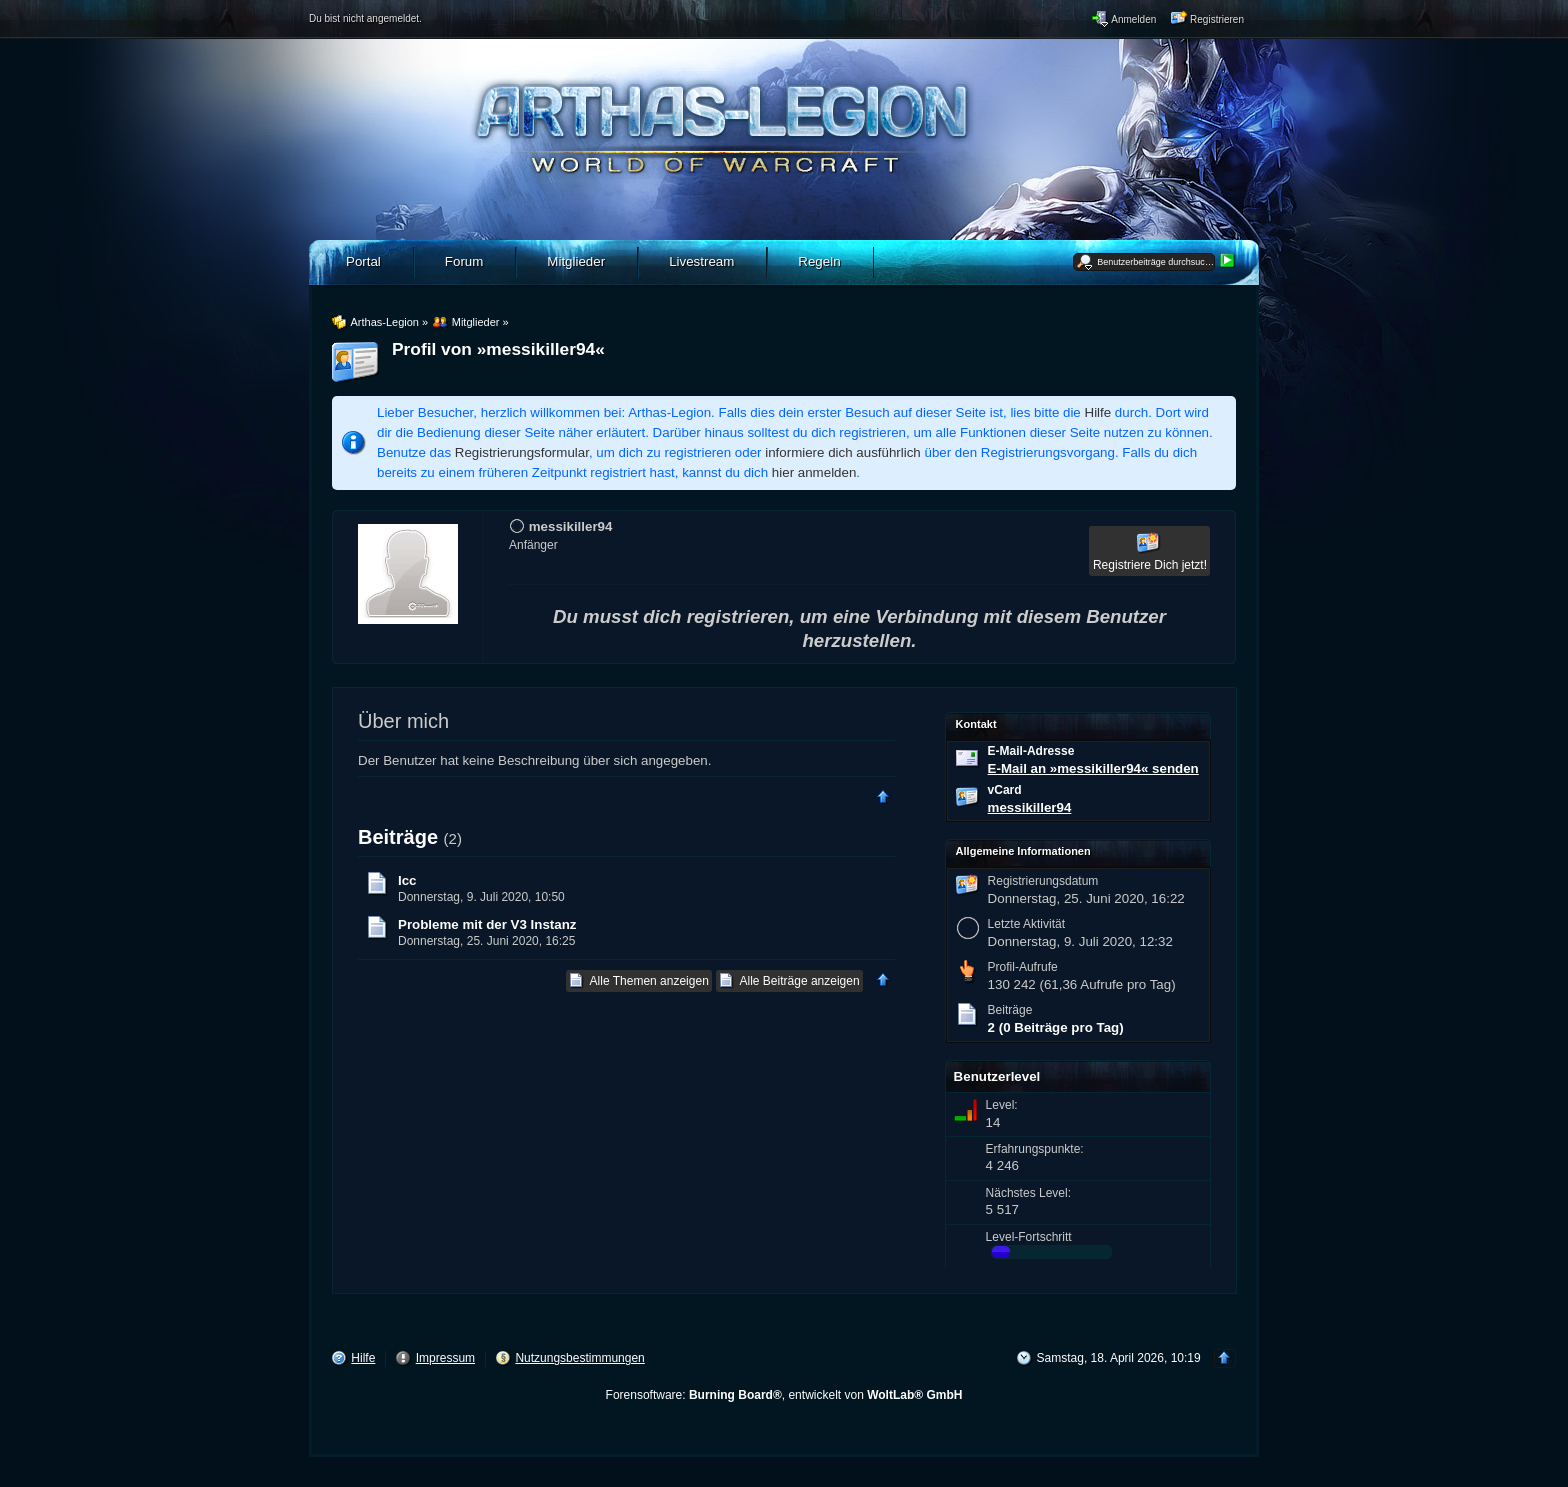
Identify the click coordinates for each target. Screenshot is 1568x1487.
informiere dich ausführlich (843, 452)
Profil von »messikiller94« (498, 349)
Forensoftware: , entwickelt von (784, 1395)
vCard (1005, 790)
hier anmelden (814, 472)
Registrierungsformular (522, 452)
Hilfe (1098, 412)
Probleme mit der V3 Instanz (487, 924)
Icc (407, 880)
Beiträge (398, 837)
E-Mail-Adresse (1031, 751)
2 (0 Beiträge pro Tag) (1056, 1027)
